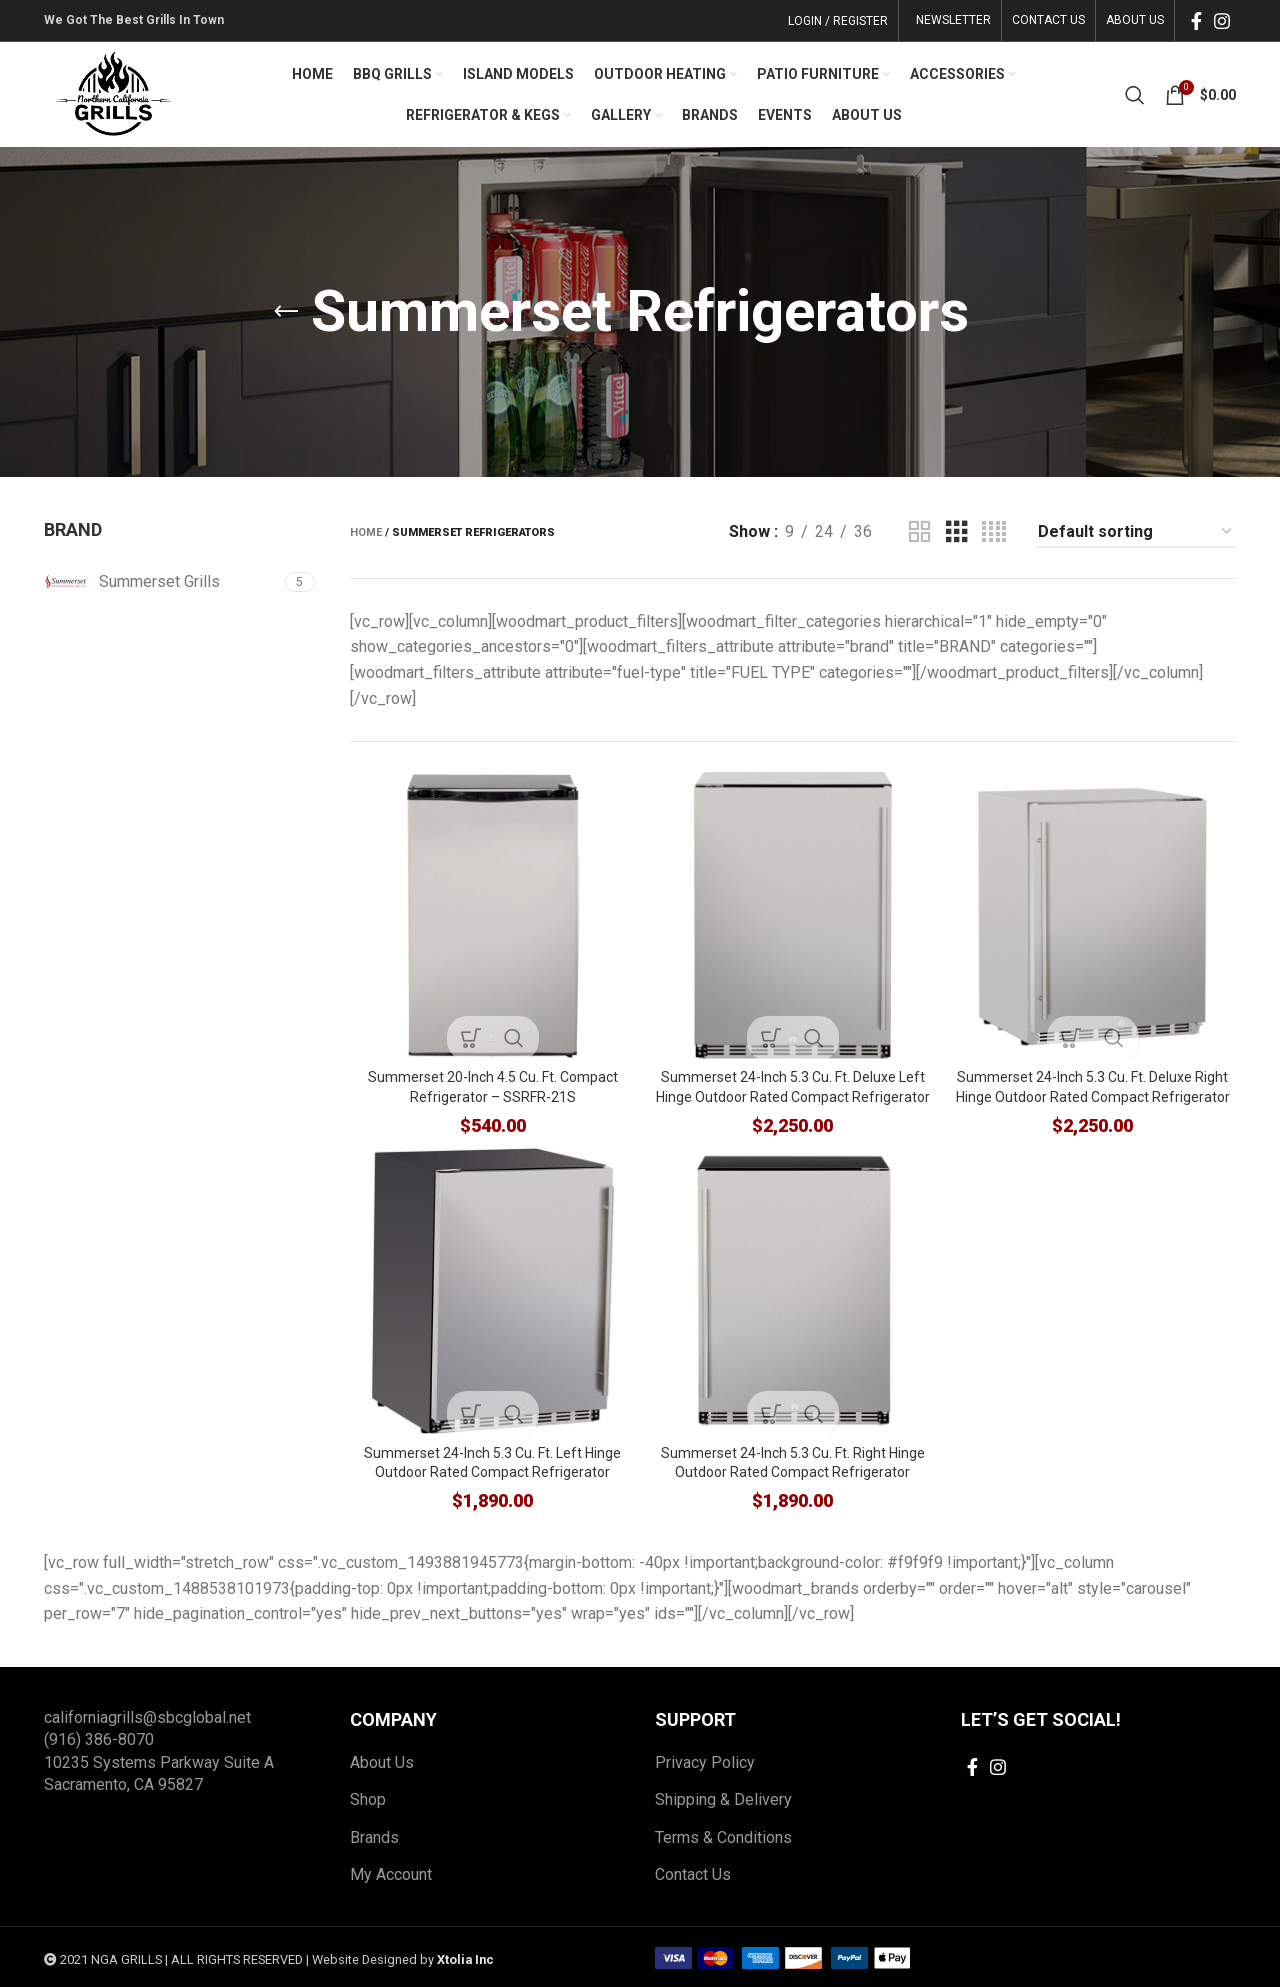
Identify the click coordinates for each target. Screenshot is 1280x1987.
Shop (368, 1797)
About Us (382, 1760)
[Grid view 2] (920, 532)
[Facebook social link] (1196, 21)
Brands (374, 1834)
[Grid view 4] (994, 532)
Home (366, 532)
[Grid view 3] (957, 532)
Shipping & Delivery (723, 1797)
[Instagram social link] (1222, 21)
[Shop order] (1136, 532)
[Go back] (286, 312)
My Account (391, 1872)
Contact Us (693, 1872)
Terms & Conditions (723, 1834)
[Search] (1135, 95)
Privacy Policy (705, 1760)
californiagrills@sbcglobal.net (147, 1714)
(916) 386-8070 (99, 1737)
